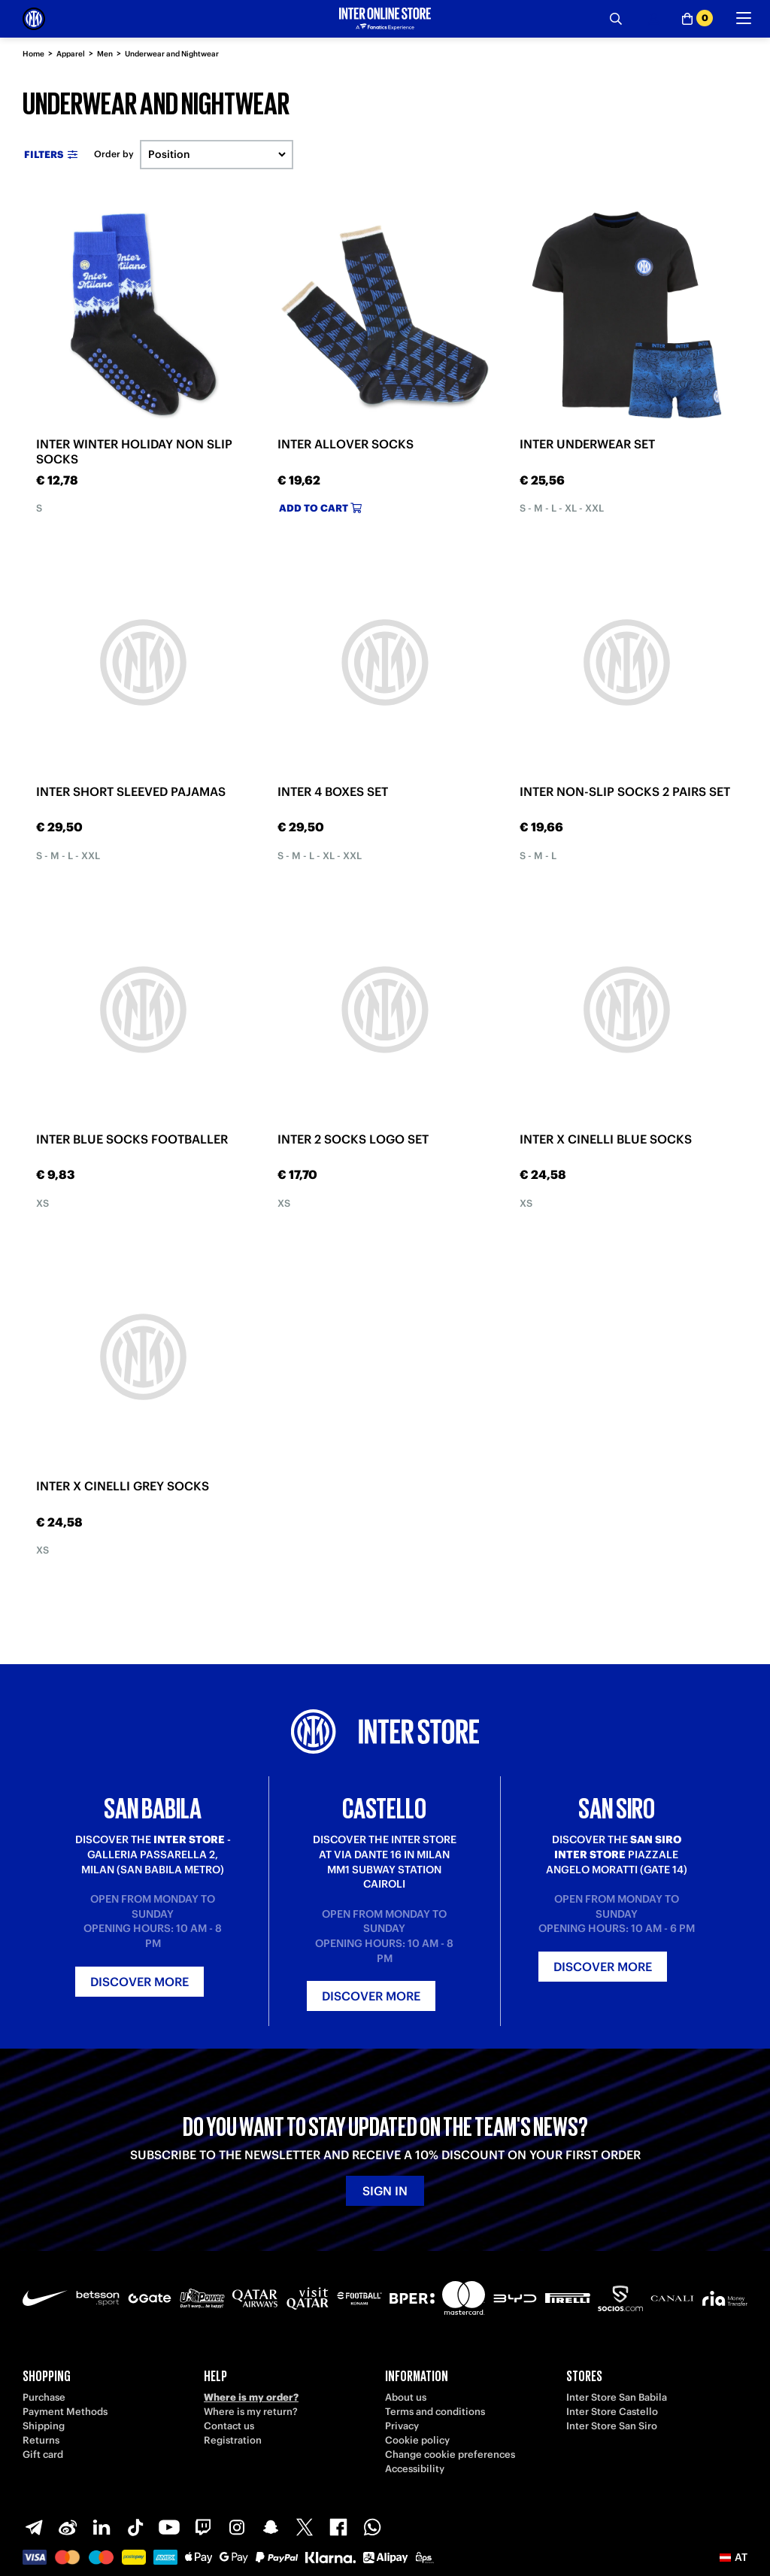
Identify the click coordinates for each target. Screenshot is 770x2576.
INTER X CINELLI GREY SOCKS (122, 1485)
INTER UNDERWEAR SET (587, 443)
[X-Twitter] (304, 2527)
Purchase (44, 2397)
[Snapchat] (270, 2527)
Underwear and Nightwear (172, 54)
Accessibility (414, 2468)
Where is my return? (251, 2411)
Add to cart (320, 508)
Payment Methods (65, 2411)
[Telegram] (34, 2527)
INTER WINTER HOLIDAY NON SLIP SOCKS (134, 451)
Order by (114, 154)
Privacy (402, 2426)
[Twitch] (203, 2527)
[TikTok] (135, 2527)
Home (33, 54)
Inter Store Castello (612, 2411)
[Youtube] (169, 2527)
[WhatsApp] (372, 2527)
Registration (233, 2440)
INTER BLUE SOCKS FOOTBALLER (132, 1139)
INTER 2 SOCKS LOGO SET (353, 1139)
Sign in (385, 2190)
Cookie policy (417, 2440)
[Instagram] (237, 2527)
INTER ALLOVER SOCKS (345, 443)
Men (105, 54)
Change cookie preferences (450, 2454)
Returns (41, 2440)
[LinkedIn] (101, 2527)
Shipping (44, 2426)
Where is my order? (251, 2397)
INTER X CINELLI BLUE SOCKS (606, 1139)
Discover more (139, 1981)
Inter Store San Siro (611, 2426)
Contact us (229, 2426)
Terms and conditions (435, 2411)
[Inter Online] (33, 19)
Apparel (70, 54)
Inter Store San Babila (616, 2397)
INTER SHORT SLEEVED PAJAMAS (131, 791)
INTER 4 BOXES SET (332, 791)
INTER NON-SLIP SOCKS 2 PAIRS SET (625, 791)
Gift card (43, 2454)
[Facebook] (338, 2527)
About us (405, 2397)
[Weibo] (67, 2527)
